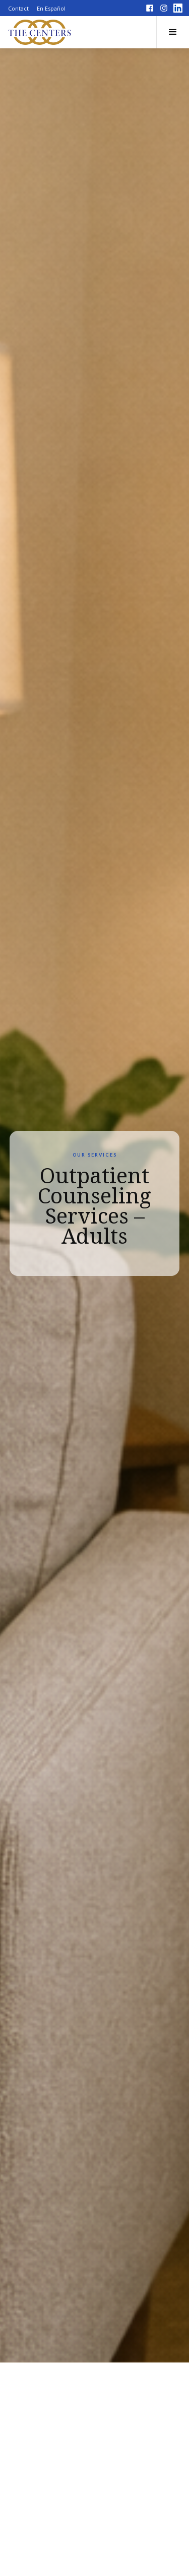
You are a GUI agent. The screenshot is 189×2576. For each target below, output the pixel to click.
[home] (40, 32)
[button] (172, 32)
